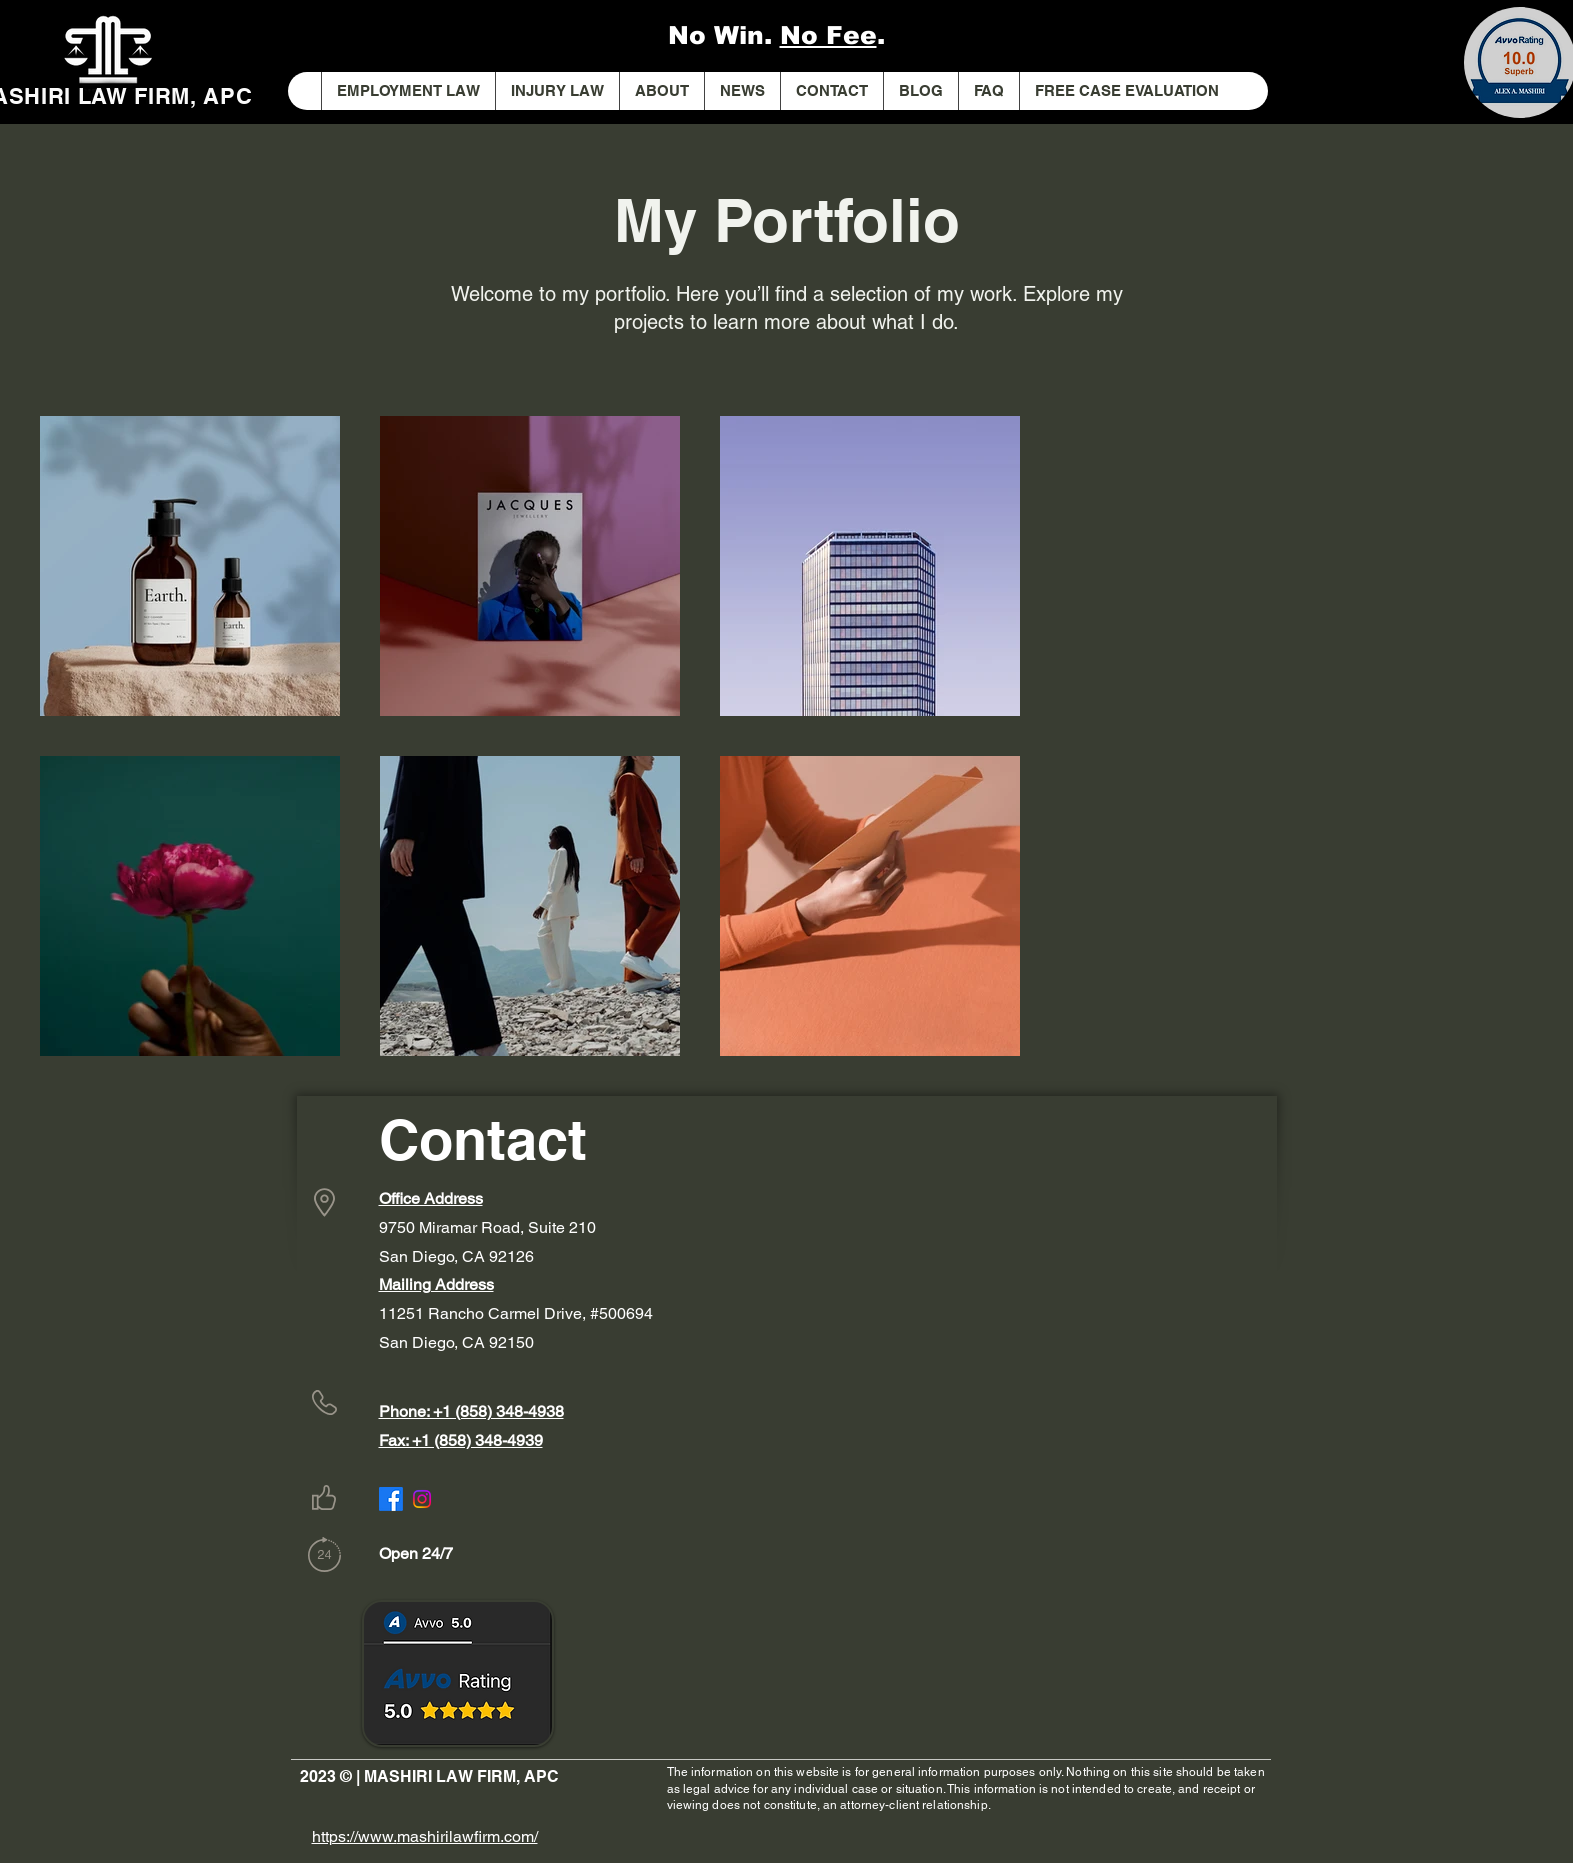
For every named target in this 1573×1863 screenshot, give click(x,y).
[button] (557, 91)
